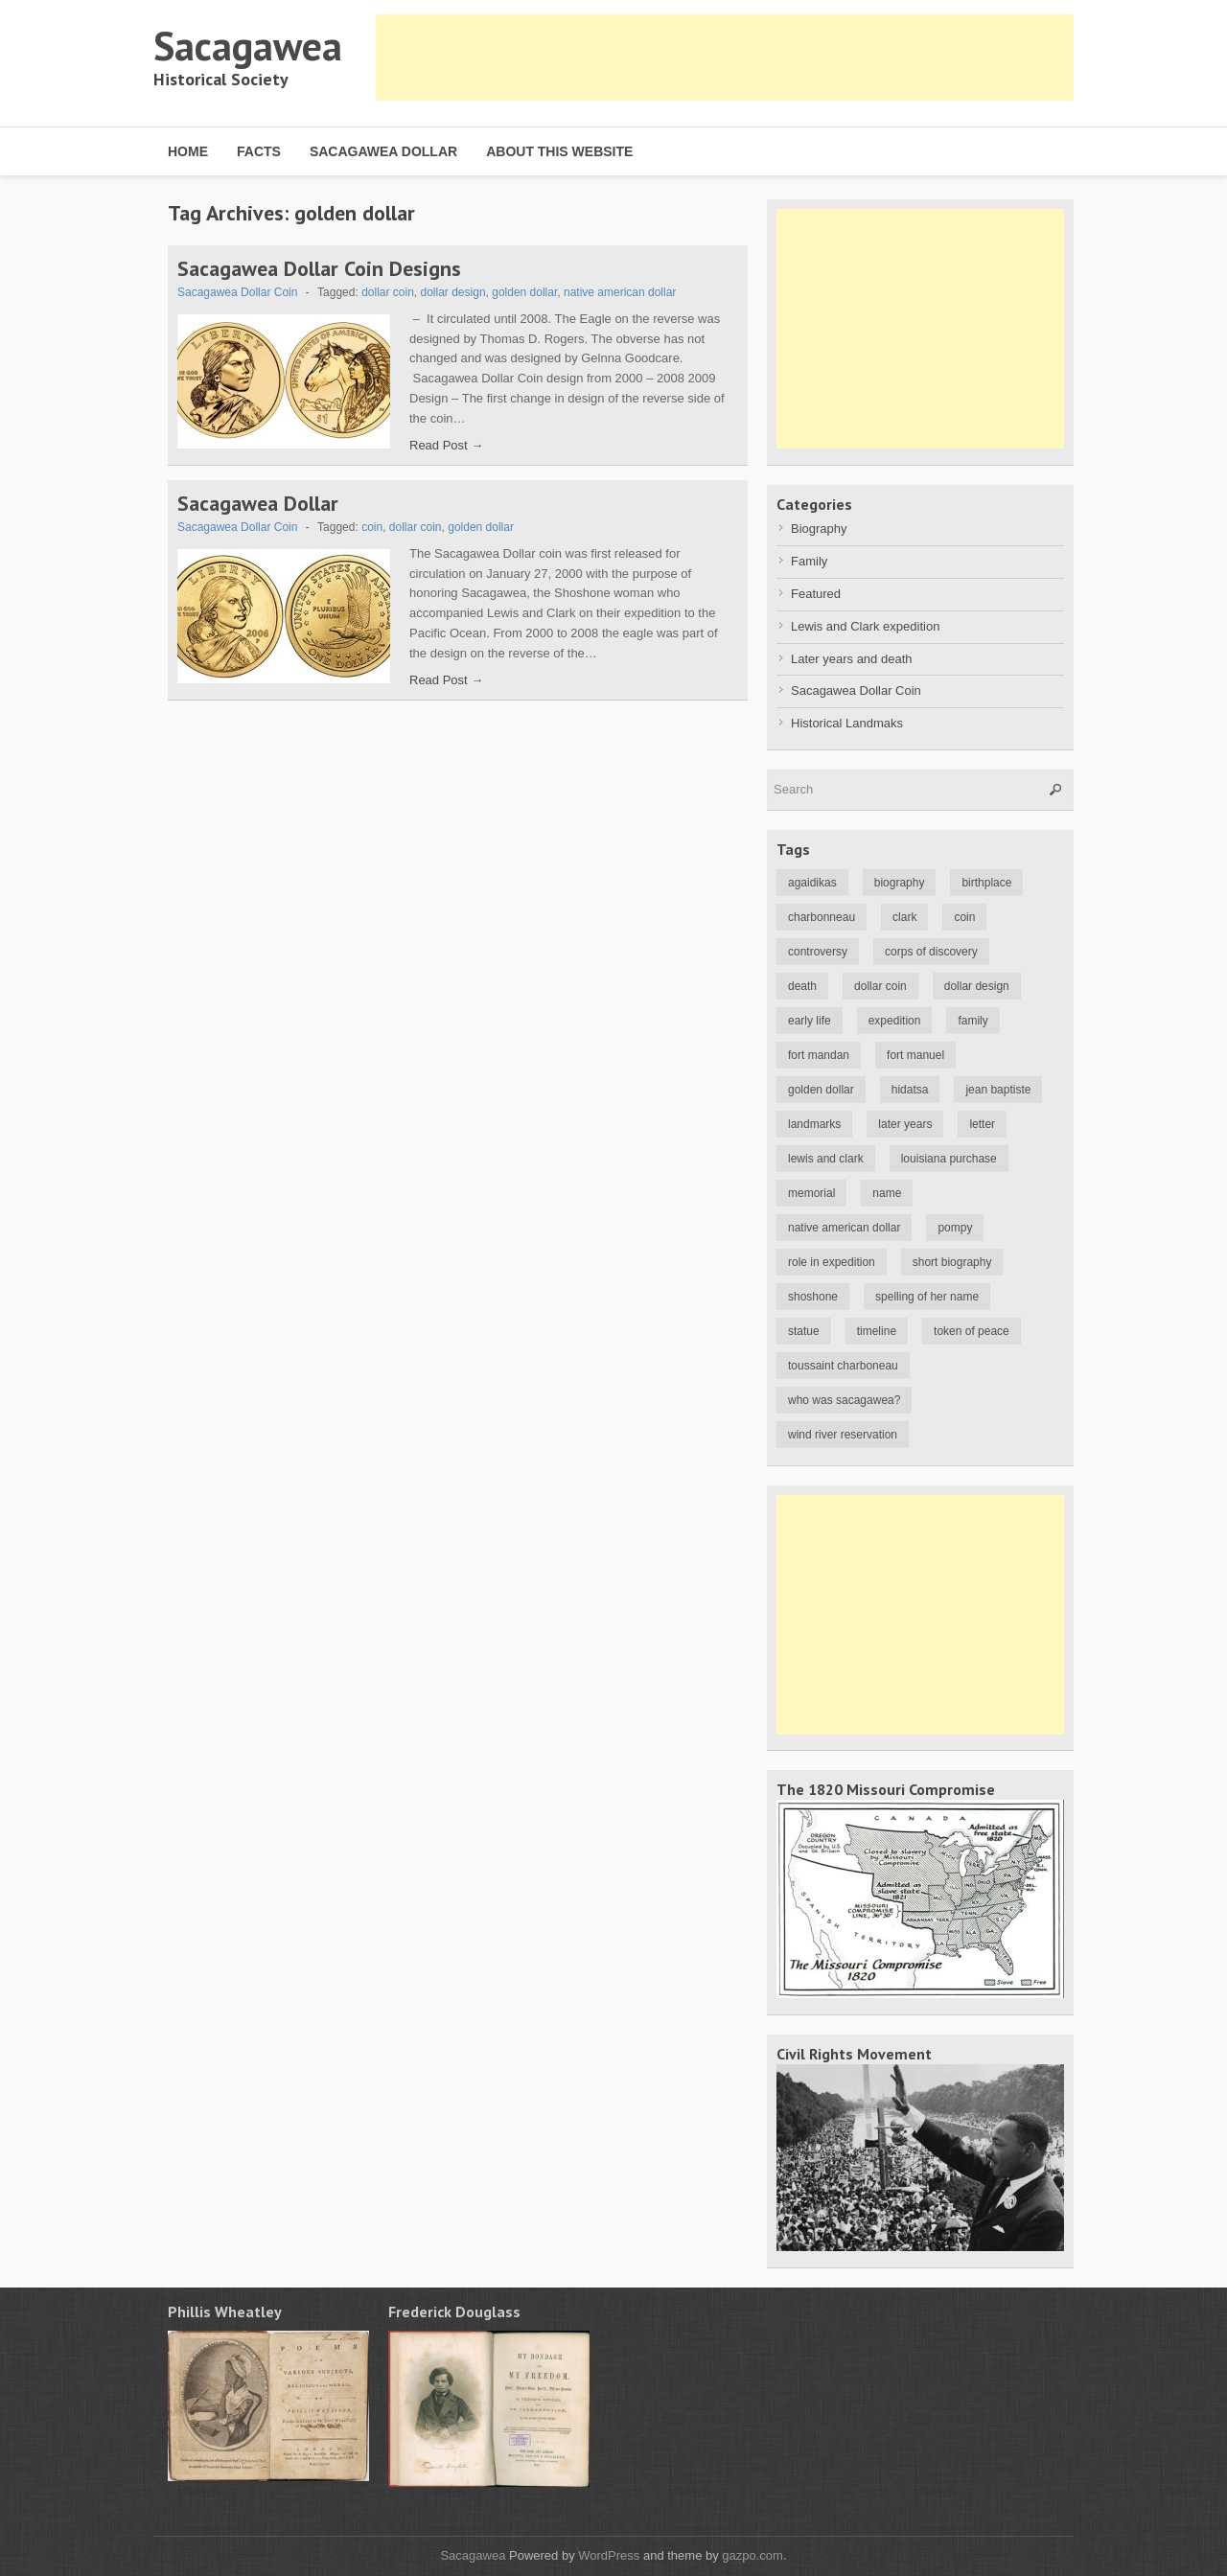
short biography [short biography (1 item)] (952, 1262)
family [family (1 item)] (972, 1020)
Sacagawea (247, 45)
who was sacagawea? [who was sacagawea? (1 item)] (844, 1400)
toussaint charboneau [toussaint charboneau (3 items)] (843, 1365)
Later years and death (851, 659)
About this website (559, 151)
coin (371, 527)
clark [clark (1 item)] (904, 917)
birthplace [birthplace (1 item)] (986, 882)
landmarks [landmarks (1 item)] (814, 1124)
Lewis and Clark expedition (865, 626)
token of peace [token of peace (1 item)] (971, 1331)
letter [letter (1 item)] (982, 1124)
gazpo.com (752, 2555)
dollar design (453, 292)
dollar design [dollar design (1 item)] (976, 986)
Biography (819, 528)
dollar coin (387, 292)
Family (809, 561)
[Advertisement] (725, 57)
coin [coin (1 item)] (964, 917)
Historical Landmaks (847, 723)
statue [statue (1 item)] (804, 1331)
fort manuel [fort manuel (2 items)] (915, 1055)
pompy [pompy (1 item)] (955, 1227)
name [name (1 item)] (886, 1193)
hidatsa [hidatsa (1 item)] (910, 1089)
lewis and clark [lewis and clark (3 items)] (826, 1158)
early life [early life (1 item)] (809, 1020)
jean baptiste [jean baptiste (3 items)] (997, 1089)
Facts (259, 151)
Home (188, 151)
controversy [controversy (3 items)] (817, 951)
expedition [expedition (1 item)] (894, 1020)
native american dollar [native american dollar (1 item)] (844, 1227)
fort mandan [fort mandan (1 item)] (818, 1055)
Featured (816, 593)
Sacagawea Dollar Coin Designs (319, 268)
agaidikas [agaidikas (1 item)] (812, 882)
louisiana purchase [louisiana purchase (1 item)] (949, 1158)
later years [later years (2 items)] (905, 1124)
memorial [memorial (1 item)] (811, 1193)
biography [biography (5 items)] (899, 882)
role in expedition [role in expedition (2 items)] (831, 1262)
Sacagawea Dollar (383, 151)
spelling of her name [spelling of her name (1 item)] (927, 1296)
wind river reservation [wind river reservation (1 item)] (842, 1434)
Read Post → (446, 445)
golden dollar (524, 292)
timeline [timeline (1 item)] (876, 1331)
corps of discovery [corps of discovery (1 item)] (931, 951)
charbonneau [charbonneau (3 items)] (821, 917)
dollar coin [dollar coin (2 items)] (880, 986)
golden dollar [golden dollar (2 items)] (821, 1089)
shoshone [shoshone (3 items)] (813, 1296)
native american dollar (620, 292)
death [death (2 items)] (802, 986)
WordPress (608, 2555)
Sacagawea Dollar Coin (237, 292)
